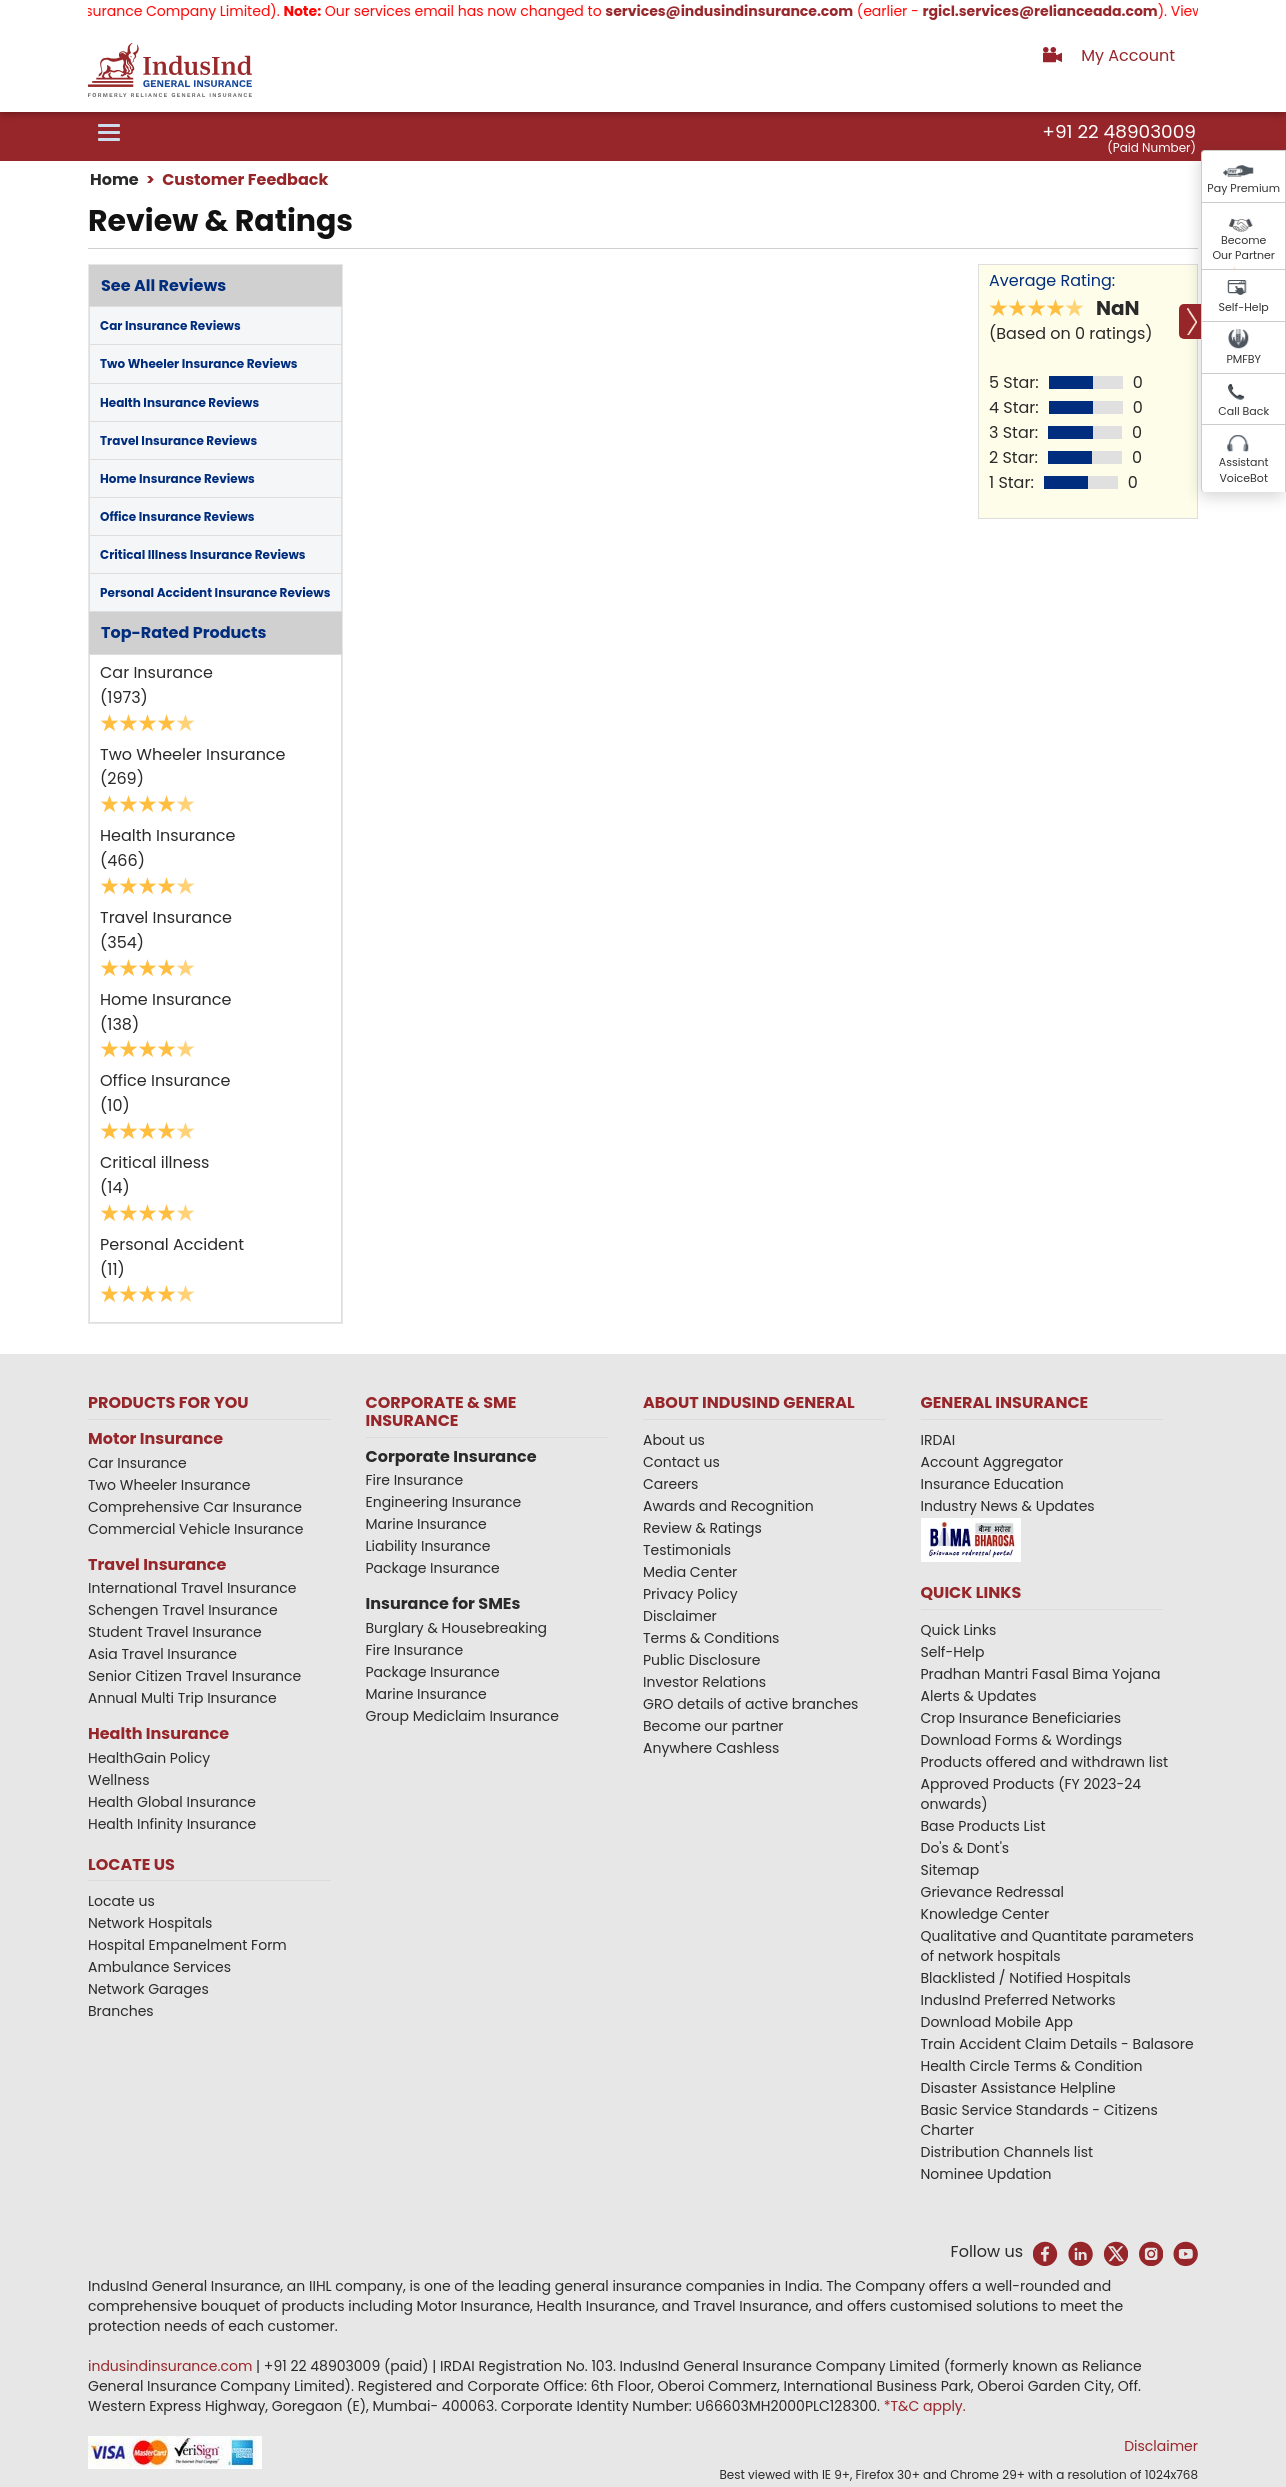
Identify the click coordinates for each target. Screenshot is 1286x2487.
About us (674, 1440)
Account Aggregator (992, 1462)
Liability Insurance (428, 1546)
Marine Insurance (426, 1524)
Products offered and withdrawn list (1045, 1762)
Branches (121, 2011)
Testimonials (687, 1550)
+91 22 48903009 (1119, 131)
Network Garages (148, 1989)
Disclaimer (680, 1616)
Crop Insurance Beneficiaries (1021, 1718)
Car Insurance (137, 1463)
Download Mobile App (997, 2022)
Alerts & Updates (979, 1696)
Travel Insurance (157, 1564)
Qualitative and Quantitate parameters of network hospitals (1057, 1946)
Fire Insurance (415, 1480)
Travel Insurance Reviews (178, 440)
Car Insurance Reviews (170, 325)
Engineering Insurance (444, 1502)
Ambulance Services (159, 1967)
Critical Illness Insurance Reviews (203, 554)
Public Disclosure (701, 1660)
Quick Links (959, 1630)
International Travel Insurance (192, 1588)
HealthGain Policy (149, 1758)
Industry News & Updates (1008, 1506)
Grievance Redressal (993, 1892)
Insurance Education (992, 1484)
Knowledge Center (985, 1914)
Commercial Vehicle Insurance (196, 1529)
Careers (670, 1484)
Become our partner (713, 1726)
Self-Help (1244, 307)
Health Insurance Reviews (179, 402)
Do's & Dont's (965, 1848)
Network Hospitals (150, 1923)
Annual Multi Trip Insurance (182, 1698)
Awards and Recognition (728, 1506)
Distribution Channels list (1007, 2152)
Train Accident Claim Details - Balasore (1057, 2044)
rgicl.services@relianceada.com (1062, 11)
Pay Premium (1243, 188)
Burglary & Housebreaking (457, 1628)
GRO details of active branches (750, 1704)
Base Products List (983, 1826)
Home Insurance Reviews (177, 478)
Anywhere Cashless (711, 1748)
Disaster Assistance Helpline (1018, 2088)
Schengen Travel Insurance (183, 1610)
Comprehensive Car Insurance (195, 1507)
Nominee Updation (986, 2174)
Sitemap (950, 1870)
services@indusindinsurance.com (752, 11)
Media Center (690, 1572)
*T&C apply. (925, 2406)
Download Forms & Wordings (1022, 1740)
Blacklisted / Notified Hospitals (1026, 1978)
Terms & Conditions (711, 1638)
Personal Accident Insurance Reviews (215, 592)
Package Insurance (433, 1568)
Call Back (1243, 411)
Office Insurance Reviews (177, 516)
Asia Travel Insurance (162, 1654)
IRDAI (938, 1440)
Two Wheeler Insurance (169, 1485)
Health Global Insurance (174, 1802)
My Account (1128, 55)
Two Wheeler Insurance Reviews (199, 363)
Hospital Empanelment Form (187, 1945)
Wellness (119, 1780)
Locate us (121, 1901)
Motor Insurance (155, 1438)
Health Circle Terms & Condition (1032, 2066)
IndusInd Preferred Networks (1018, 2000)
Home (114, 179)
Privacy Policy (690, 1594)
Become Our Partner (1243, 248)
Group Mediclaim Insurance (462, 1716)
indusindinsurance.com (172, 2366)
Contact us (681, 1462)
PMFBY (1243, 359)
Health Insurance (158, 1733)
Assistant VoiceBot (1244, 470)
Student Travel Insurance (175, 1632)
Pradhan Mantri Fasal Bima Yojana (1041, 1674)
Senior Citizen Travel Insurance (194, 1676)
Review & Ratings (702, 1528)
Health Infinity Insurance (174, 1824)
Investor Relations (704, 1682)
